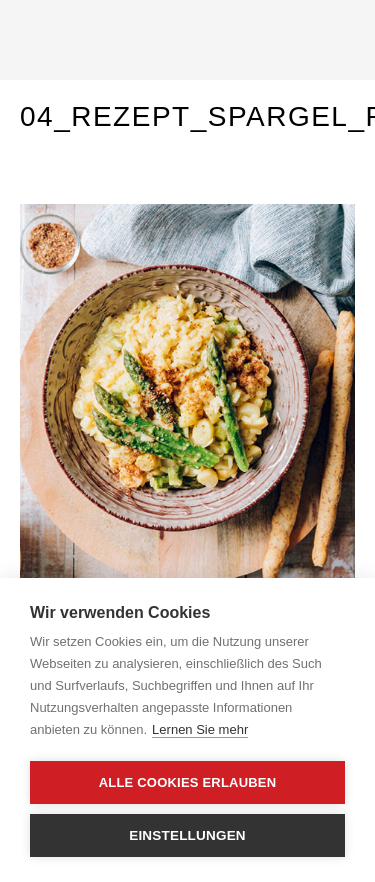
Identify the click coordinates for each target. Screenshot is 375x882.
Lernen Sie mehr (200, 729)
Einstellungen (187, 835)
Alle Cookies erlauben (188, 782)
